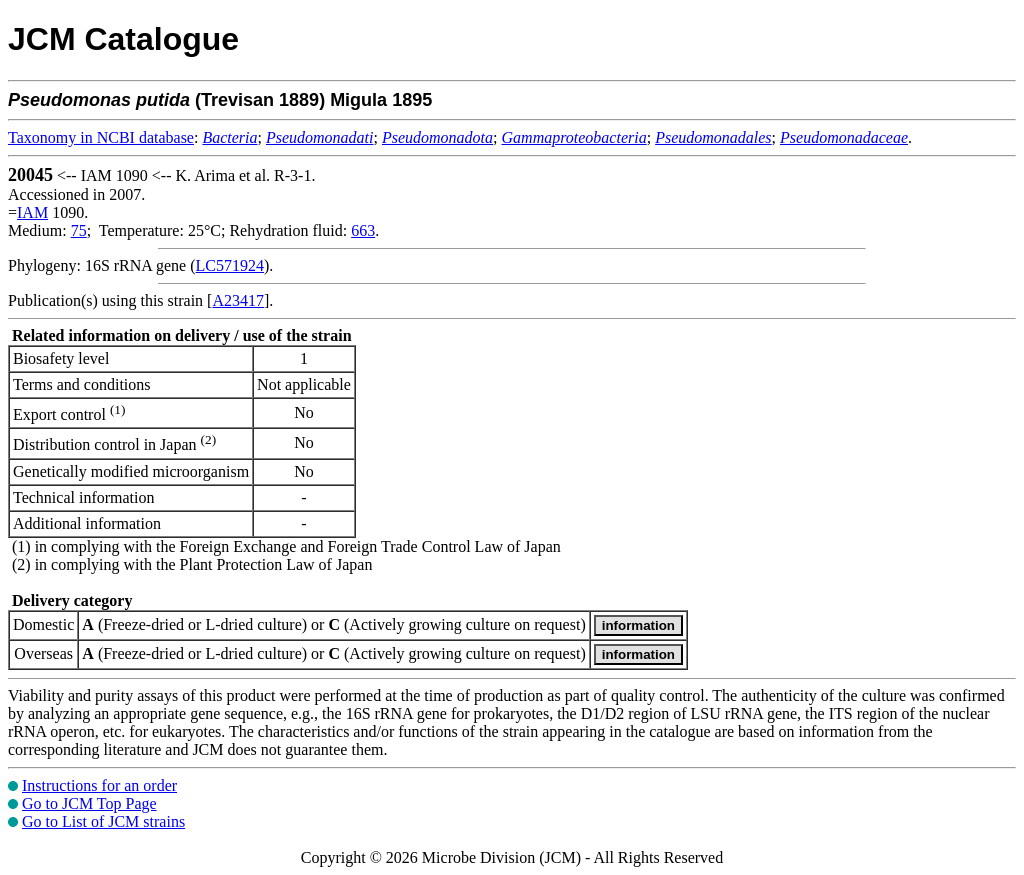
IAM (32, 212)
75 (79, 230)
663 (363, 230)
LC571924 (230, 265)
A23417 (238, 300)
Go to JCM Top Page (89, 803)
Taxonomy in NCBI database (101, 137)
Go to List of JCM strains (103, 821)
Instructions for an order (99, 785)
